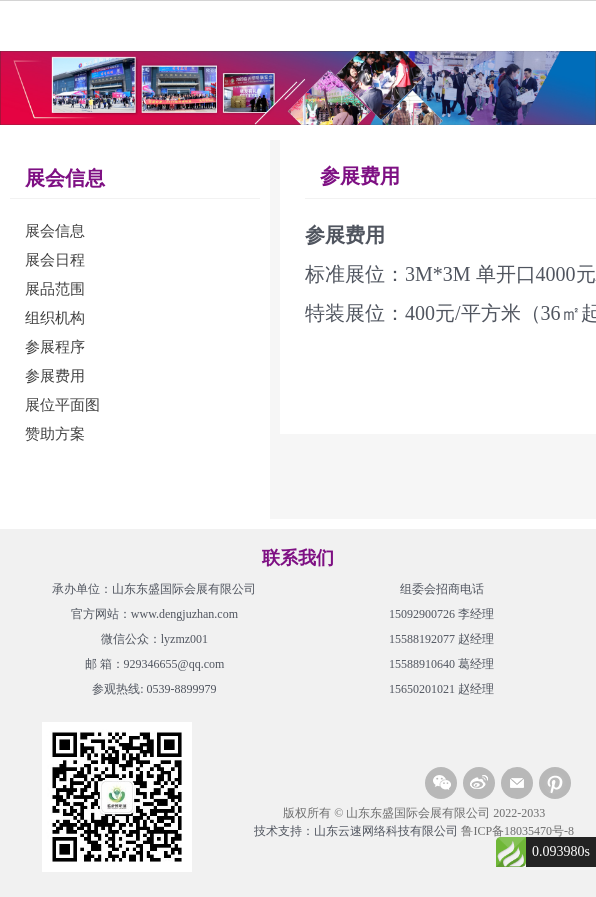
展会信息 (55, 231)
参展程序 (55, 347)
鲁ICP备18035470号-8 (517, 831)
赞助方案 (55, 434)
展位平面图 (62, 405)
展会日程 (55, 260)
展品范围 (55, 289)
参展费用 (55, 376)
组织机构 (55, 318)
